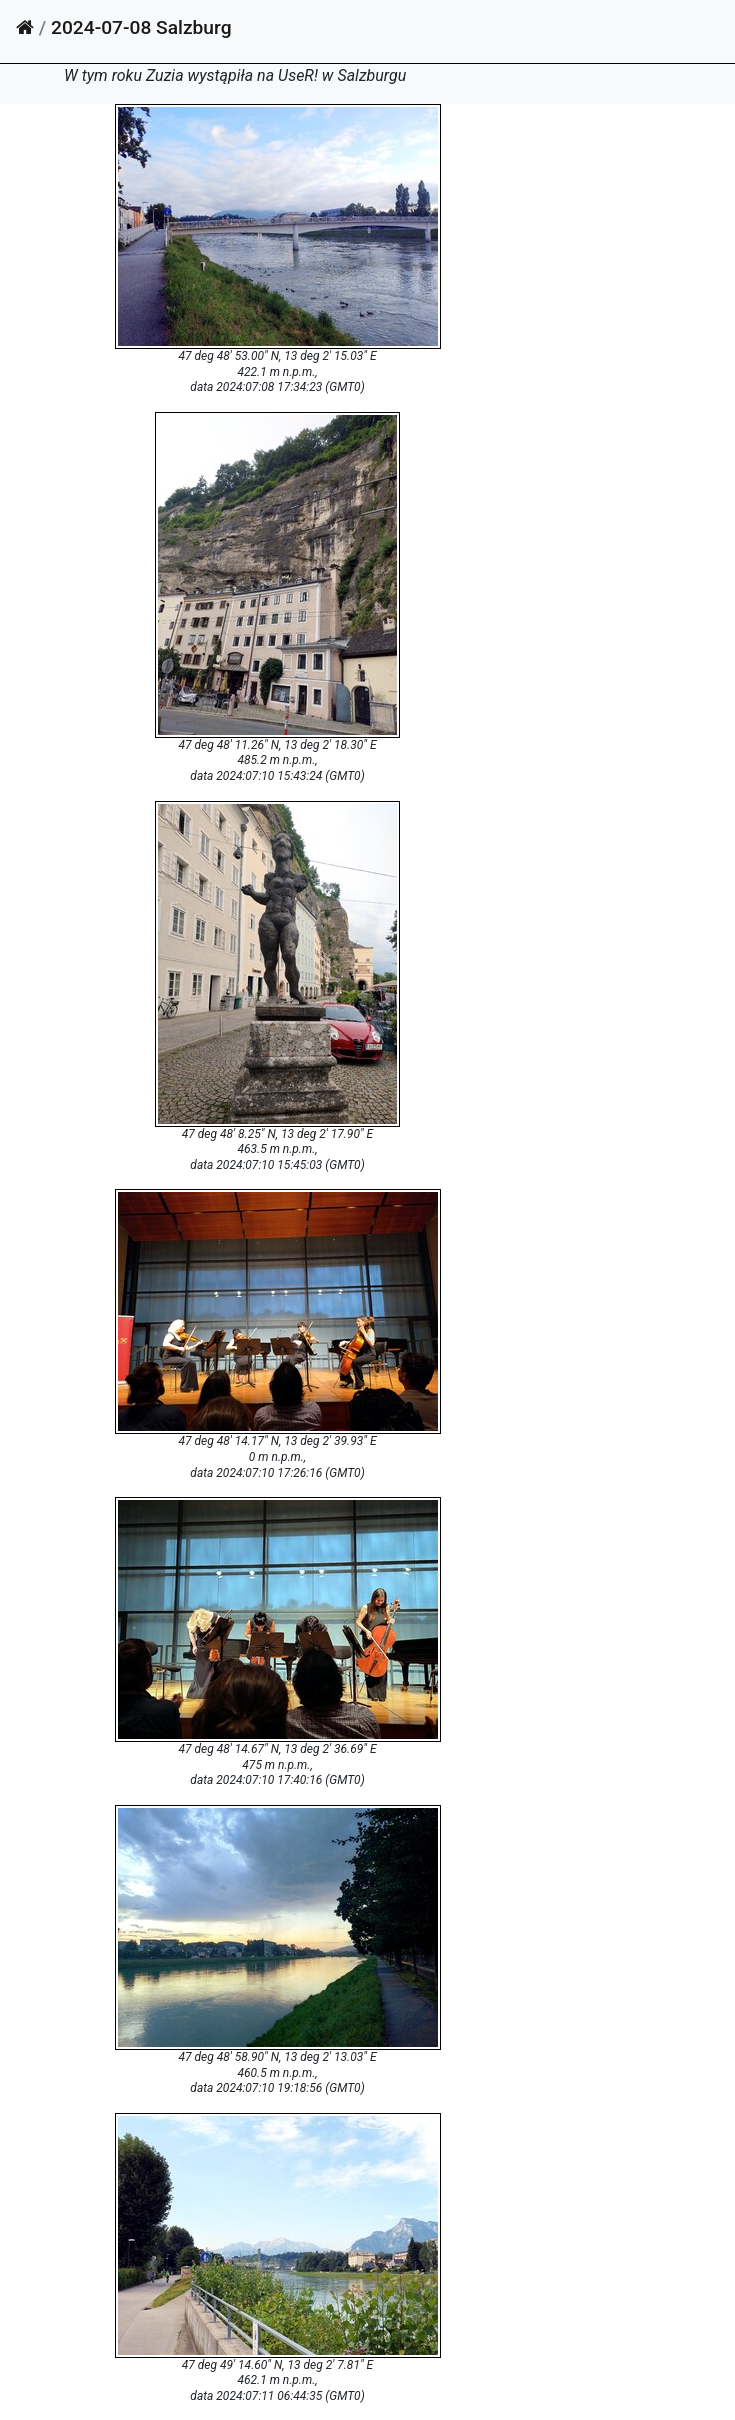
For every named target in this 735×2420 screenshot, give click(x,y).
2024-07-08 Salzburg (141, 27)
